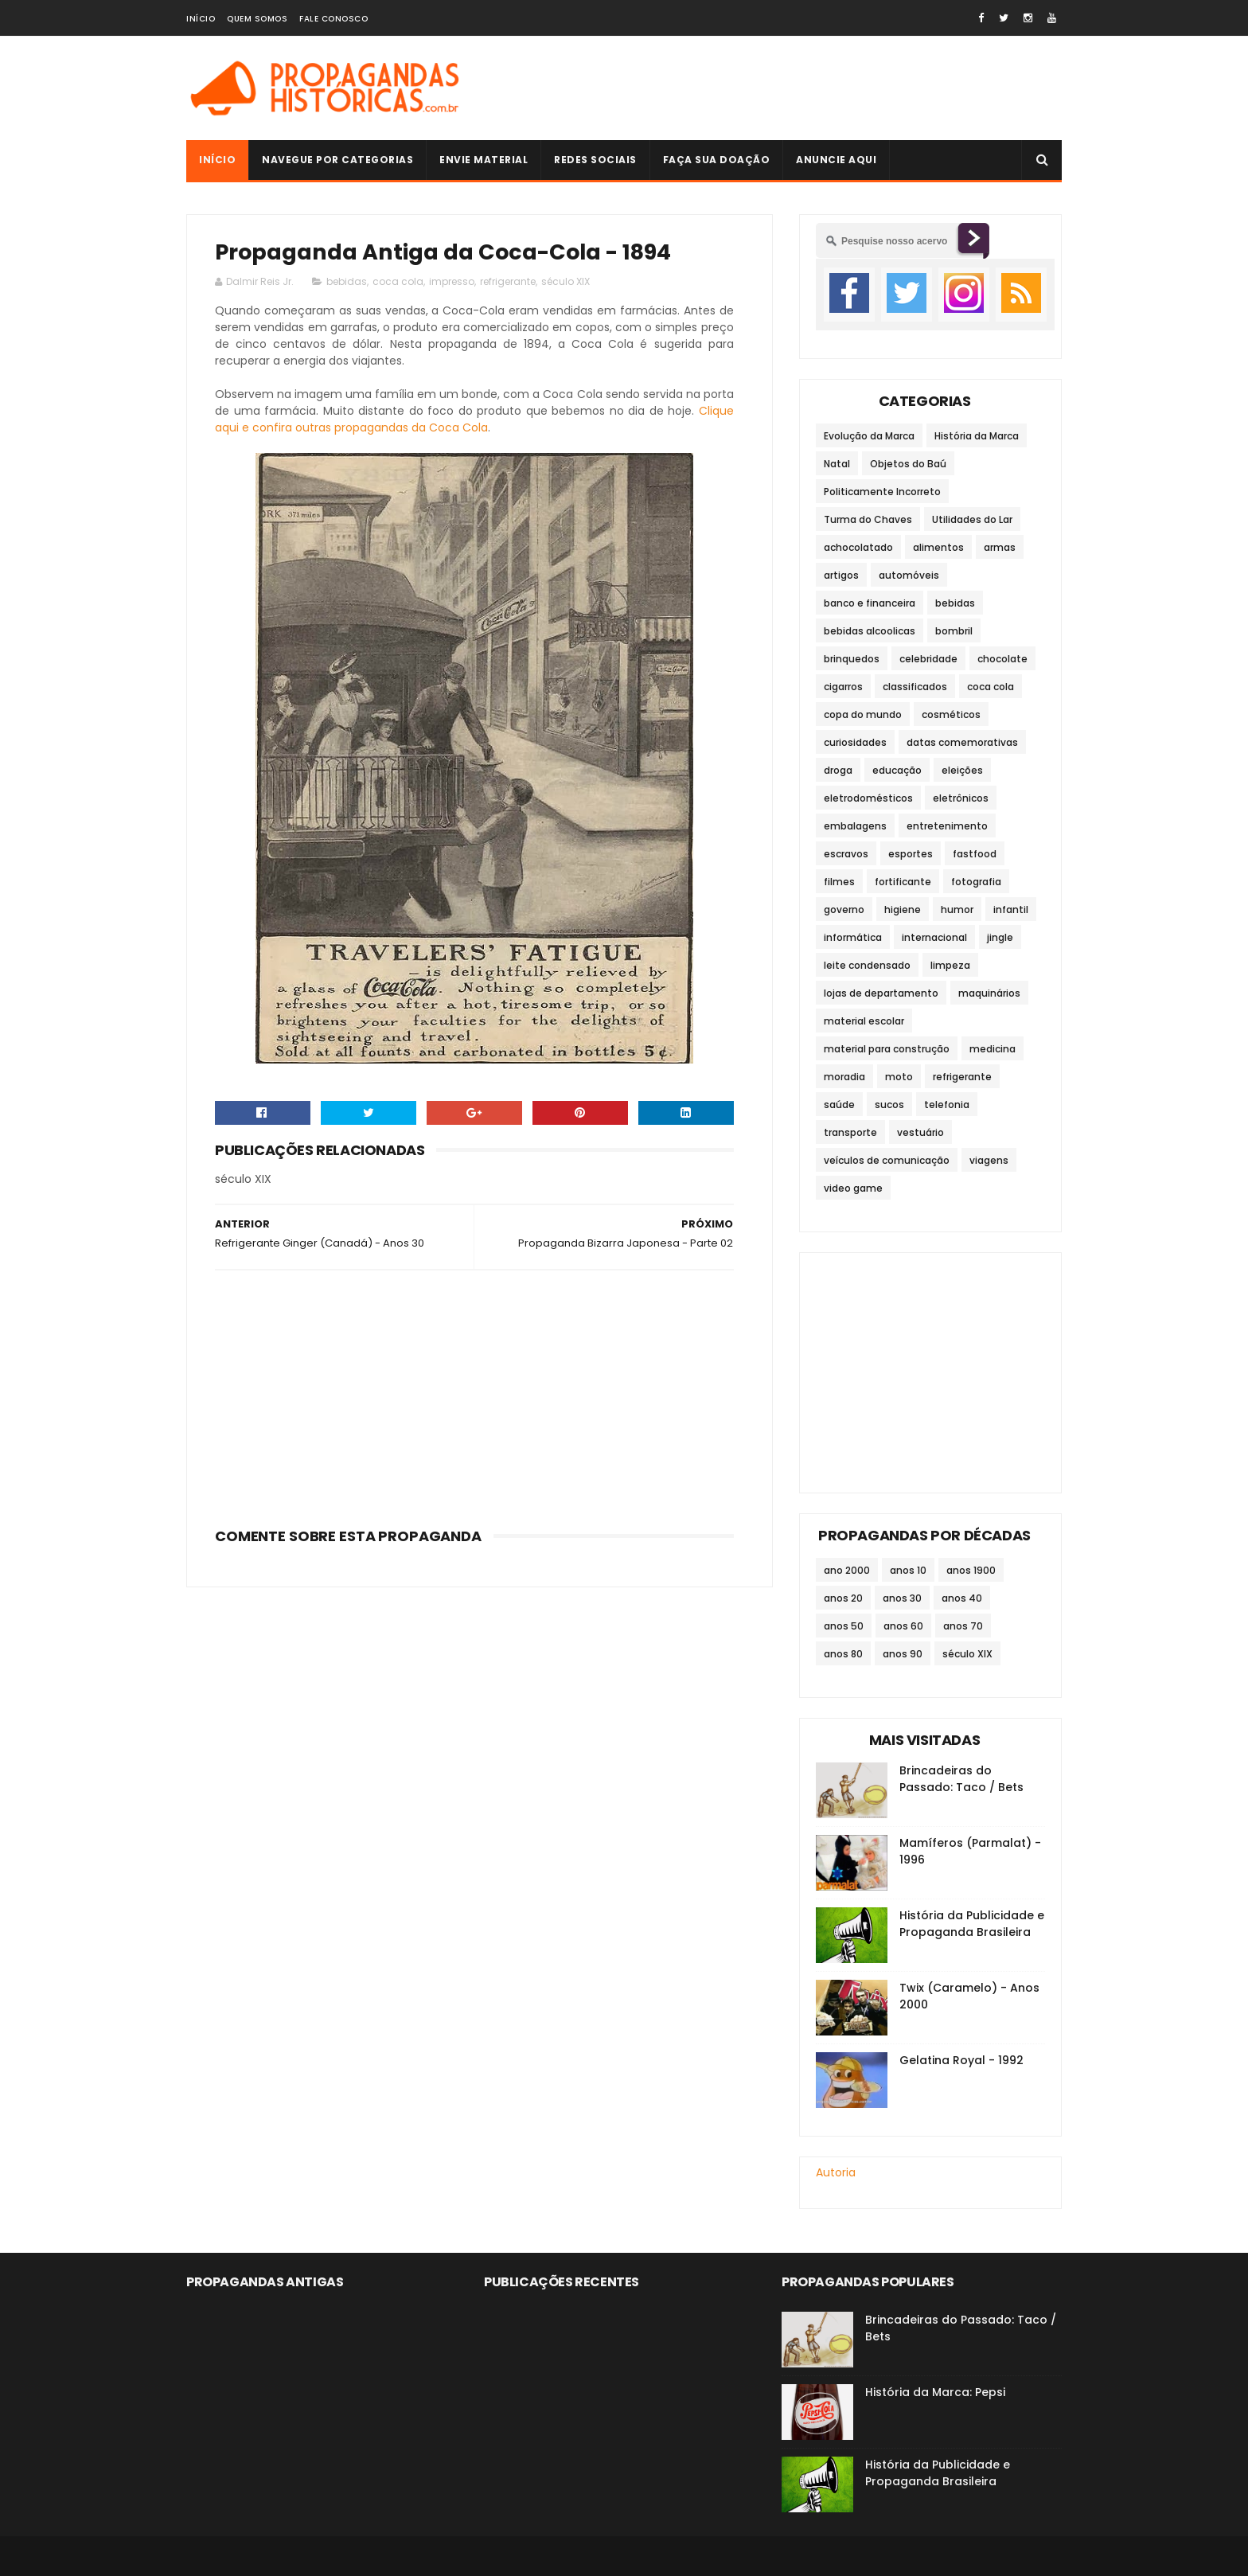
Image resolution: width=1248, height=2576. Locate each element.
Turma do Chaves (868, 519)
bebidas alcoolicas (869, 631)
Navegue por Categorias (337, 159)
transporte (850, 1132)
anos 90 (902, 1654)
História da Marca (976, 436)
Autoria (836, 2172)
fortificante (903, 881)
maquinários (989, 993)
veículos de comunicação (887, 1160)
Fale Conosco (333, 19)
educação (897, 770)
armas (1000, 547)
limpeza (950, 965)
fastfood (974, 854)
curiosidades (855, 742)
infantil (1010, 909)
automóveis (909, 575)
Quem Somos (257, 19)
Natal (837, 463)
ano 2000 (847, 1570)
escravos (846, 854)
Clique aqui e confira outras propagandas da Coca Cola (474, 419)
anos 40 (962, 1598)
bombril (954, 631)
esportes (910, 854)
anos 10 (908, 1570)
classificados (915, 686)
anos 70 (963, 1626)
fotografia (976, 881)
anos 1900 (971, 1570)
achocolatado (858, 547)
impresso (451, 281)
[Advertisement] (772, 88)
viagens (988, 1160)
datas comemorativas (962, 742)
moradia (844, 1076)
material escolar (864, 1021)
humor (957, 909)
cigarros (843, 686)
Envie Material (483, 159)
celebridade (928, 658)
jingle (1000, 937)
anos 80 (843, 1654)
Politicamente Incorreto (882, 491)
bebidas (346, 281)
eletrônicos (961, 798)
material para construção (887, 1049)
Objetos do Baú (908, 463)
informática (853, 937)
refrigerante (508, 281)
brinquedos (851, 658)
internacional (934, 937)
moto (899, 1076)
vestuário (920, 1132)
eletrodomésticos (868, 798)
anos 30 (902, 1598)
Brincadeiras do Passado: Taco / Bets (961, 1778)
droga (838, 770)
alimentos (938, 547)
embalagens (855, 826)
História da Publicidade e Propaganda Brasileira (971, 1923)
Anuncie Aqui (836, 159)
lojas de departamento (881, 993)
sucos (889, 1104)
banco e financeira (869, 603)
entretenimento (947, 826)
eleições (962, 770)
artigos (841, 575)
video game (853, 1188)
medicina (992, 1049)
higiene (902, 909)
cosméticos (951, 714)
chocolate (1002, 658)
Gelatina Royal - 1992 (961, 2060)
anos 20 (843, 1598)
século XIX (565, 281)
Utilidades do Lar (972, 519)
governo (844, 909)
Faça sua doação (716, 159)
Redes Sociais (595, 159)
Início (200, 19)
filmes (839, 881)
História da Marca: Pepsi (935, 2392)
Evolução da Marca (869, 436)
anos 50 (844, 1626)
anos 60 (903, 1626)
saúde (839, 1104)
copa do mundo (863, 714)
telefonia (946, 1104)
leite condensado (867, 965)
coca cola (397, 281)
